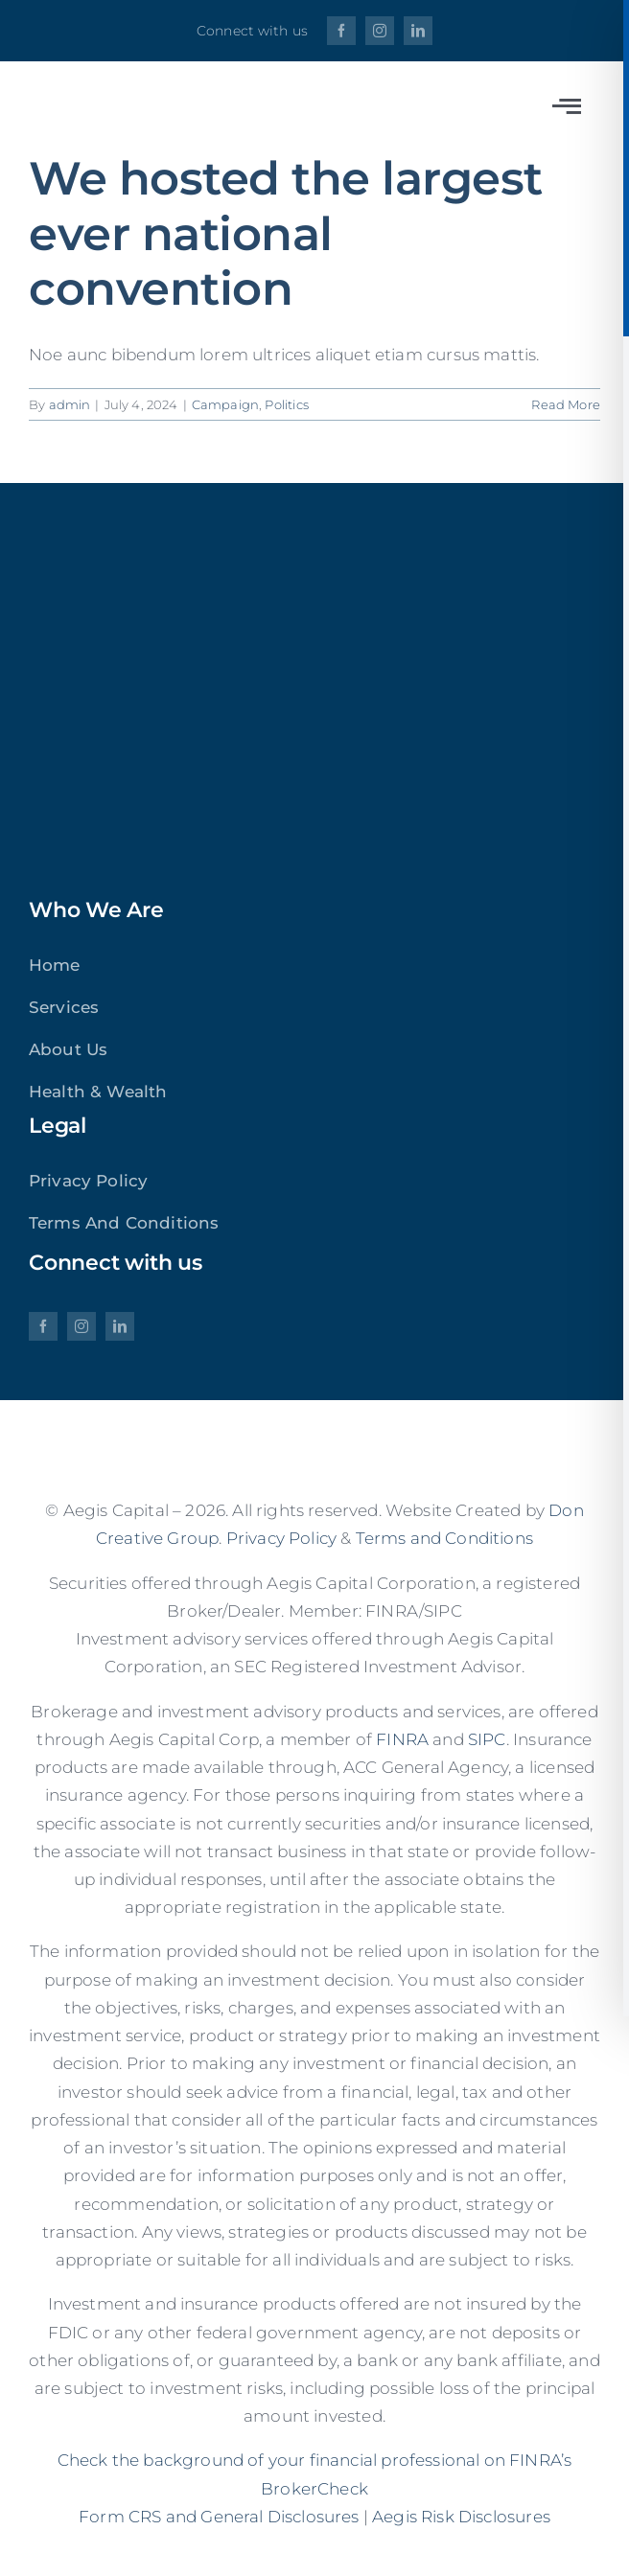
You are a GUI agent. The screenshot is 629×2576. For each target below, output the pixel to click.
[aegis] (144, 93)
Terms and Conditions (444, 1538)
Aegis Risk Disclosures (461, 2516)
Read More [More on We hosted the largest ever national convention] (565, 404)
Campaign (225, 404)
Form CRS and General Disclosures (219, 2516)
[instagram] (379, 30)
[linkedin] (418, 30)
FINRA (402, 1739)
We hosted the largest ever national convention (286, 233)
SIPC (487, 1739)
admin (70, 404)
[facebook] (341, 30)
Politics (286, 404)
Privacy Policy (281, 1538)
